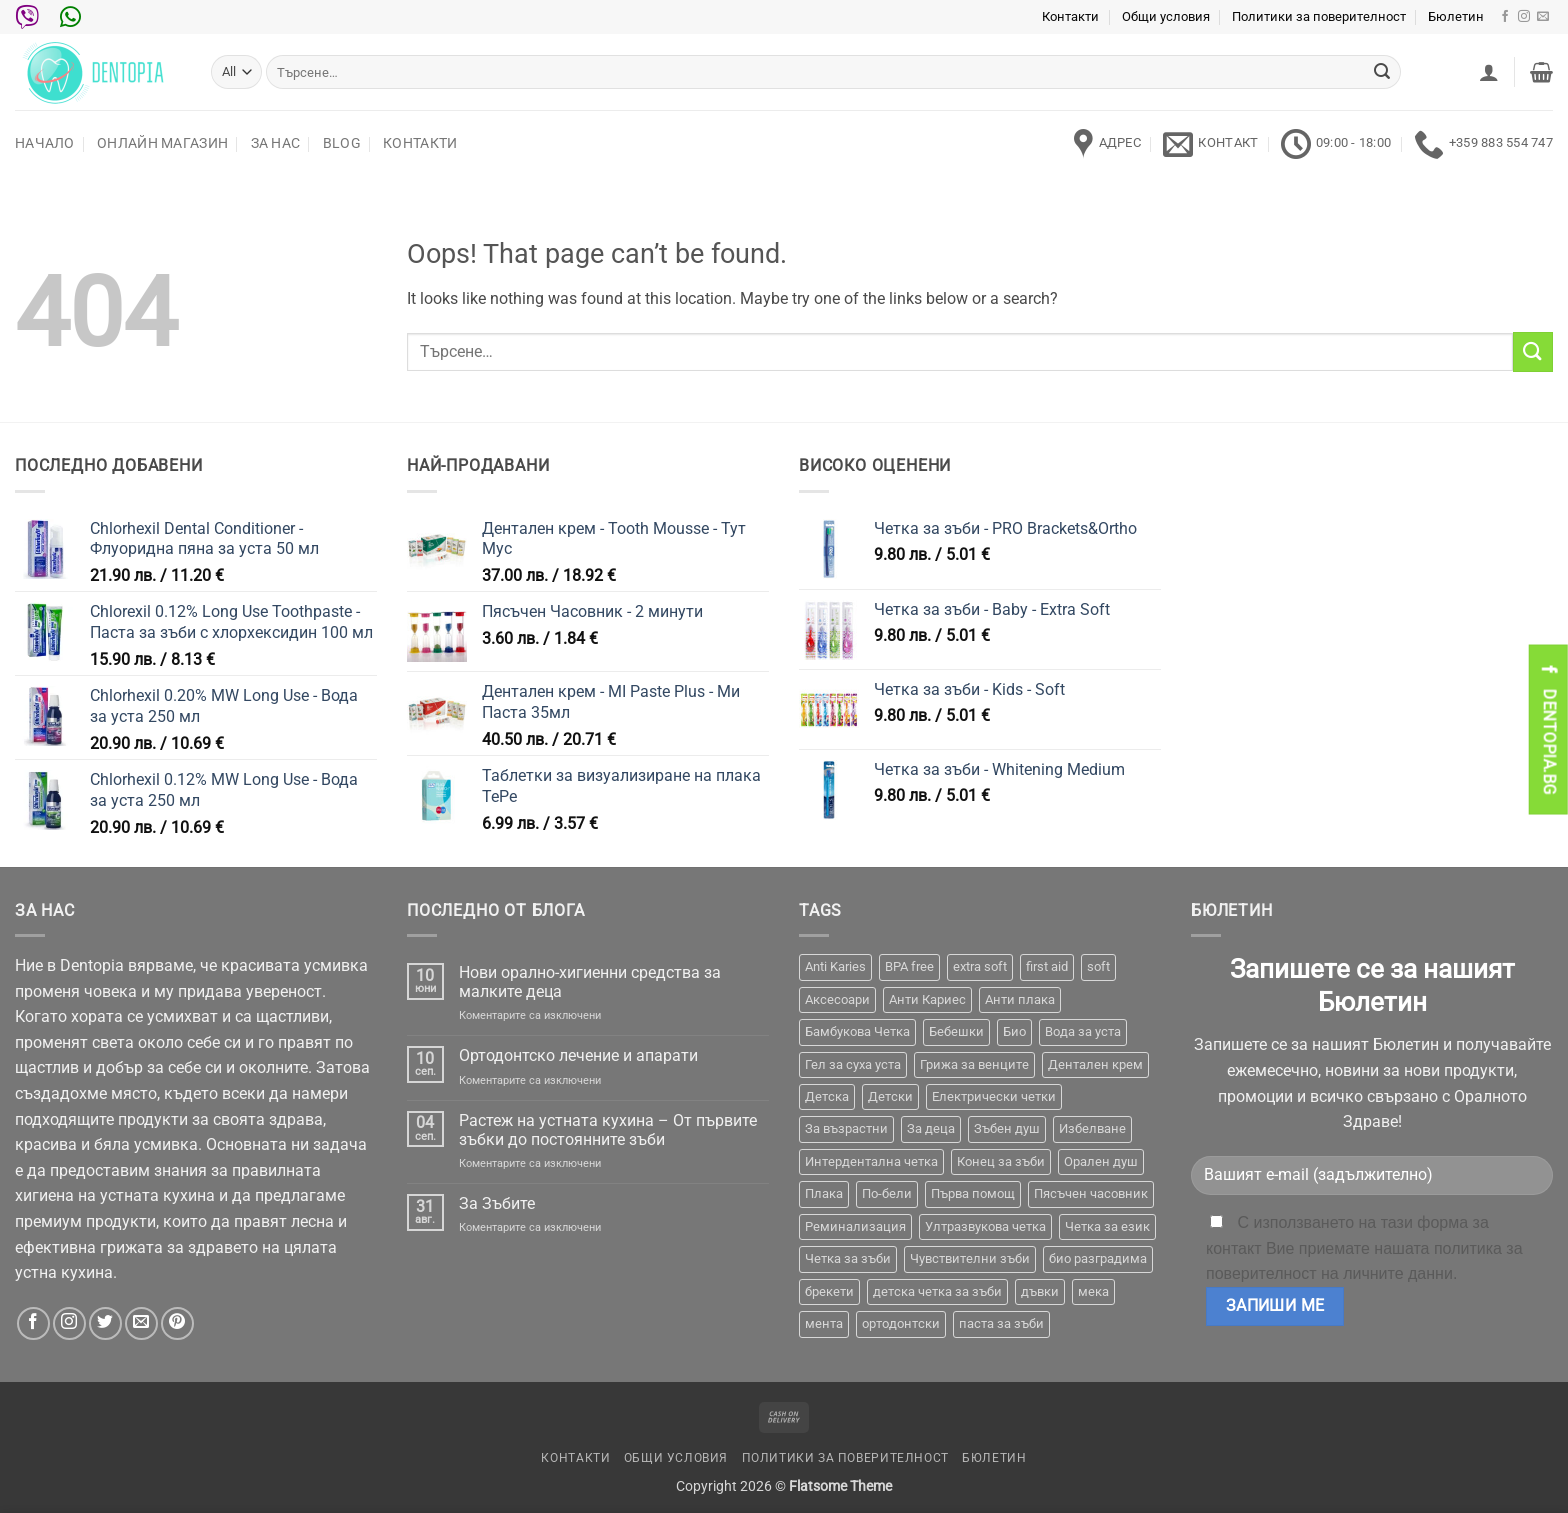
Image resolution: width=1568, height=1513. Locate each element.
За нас (276, 143)
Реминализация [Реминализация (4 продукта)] (855, 1226)
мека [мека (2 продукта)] (1093, 1291)
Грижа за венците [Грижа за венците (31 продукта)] (974, 1064)
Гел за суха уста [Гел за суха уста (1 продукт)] (853, 1064)
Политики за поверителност (1319, 16)
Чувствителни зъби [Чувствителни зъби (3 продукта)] (970, 1258)
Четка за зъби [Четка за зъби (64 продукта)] (848, 1258)
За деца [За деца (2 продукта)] (931, 1128)
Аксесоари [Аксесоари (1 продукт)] (837, 999)
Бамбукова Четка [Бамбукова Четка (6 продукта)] (857, 1031)
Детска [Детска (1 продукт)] (827, 1096)
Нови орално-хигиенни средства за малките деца (590, 982)
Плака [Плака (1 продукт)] (824, 1193)
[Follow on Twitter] (105, 1323)
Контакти (1070, 16)
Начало (45, 143)
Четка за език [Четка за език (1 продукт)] (1107, 1226)
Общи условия (1166, 16)
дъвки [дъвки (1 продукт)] (1040, 1291)
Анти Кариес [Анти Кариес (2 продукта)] (927, 999)
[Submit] (1382, 72)
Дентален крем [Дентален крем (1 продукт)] (1095, 1064)
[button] (1489, 72)
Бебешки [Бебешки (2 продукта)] (956, 1031)
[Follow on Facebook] (1505, 17)
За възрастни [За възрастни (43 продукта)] (846, 1128)
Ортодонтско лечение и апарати (578, 1055)
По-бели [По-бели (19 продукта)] (887, 1193)
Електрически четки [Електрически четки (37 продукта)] (994, 1096)
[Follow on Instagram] (1524, 17)
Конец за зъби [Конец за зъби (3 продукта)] (1001, 1161)
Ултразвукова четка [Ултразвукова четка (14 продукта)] (985, 1226)
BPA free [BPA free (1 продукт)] (909, 966)
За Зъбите (497, 1203)
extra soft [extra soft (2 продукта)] (980, 966)
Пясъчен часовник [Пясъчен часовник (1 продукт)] (1091, 1193)
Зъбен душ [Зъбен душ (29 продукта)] (1007, 1128)
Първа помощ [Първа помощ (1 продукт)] (973, 1193)
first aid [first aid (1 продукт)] (1047, 966)
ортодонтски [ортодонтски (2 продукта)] (901, 1323)
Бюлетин (1456, 16)
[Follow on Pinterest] (177, 1323)
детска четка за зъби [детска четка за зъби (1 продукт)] (937, 1291)
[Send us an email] (1543, 17)
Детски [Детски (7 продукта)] (890, 1096)
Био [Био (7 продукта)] (1014, 1031)
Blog (342, 143)
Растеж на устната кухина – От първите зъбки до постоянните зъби (608, 1130)
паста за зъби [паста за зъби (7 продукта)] (1001, 1323)
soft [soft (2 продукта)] (1098, 966)
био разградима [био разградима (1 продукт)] (1098, 1258)
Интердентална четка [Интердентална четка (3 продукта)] (871, 1161)
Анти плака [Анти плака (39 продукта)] (1020, 999)
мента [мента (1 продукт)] (824, 1323)
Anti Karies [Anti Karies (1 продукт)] (835, 966)
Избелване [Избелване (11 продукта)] (1092, 1128)
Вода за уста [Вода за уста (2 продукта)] (1083, 1031)
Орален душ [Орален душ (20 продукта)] (1101, 1161)
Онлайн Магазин (162, 143)
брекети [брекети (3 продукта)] (829, 1291)
